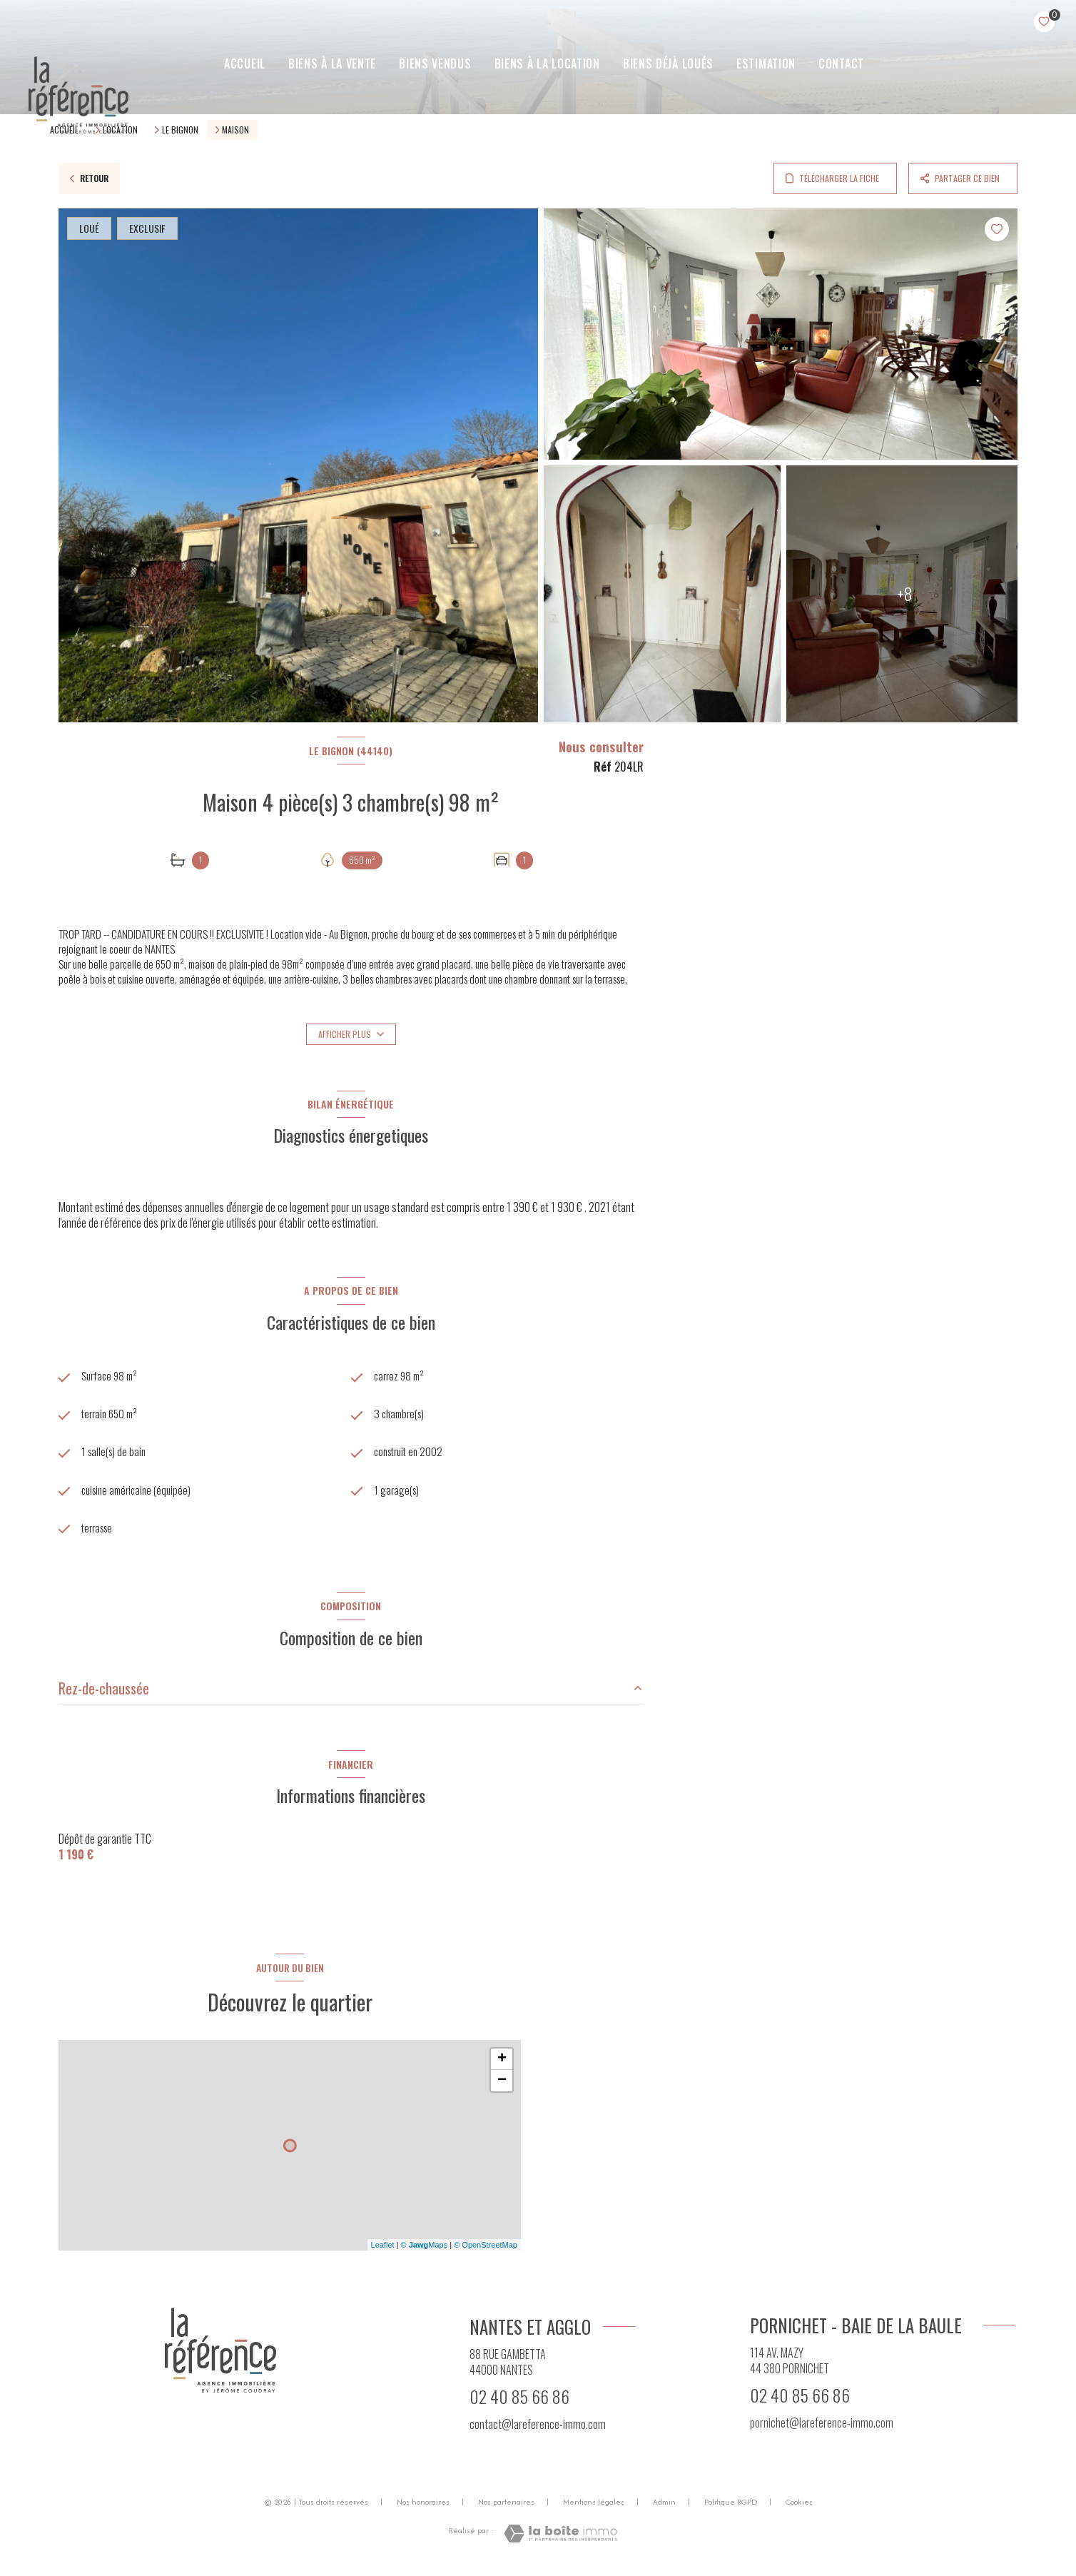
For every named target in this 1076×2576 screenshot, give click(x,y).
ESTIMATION (766, 63)
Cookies (799, 2507)
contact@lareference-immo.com (538, 2428)
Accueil (244, 63)
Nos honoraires (423, 2506)
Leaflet (383, 2249)
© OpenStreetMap (485, 2249)
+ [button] (502, 2063)
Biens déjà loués (667, 63)
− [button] (502, 2085)
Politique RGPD (730, 2506)
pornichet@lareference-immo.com (821, 2426)
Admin (664, 2506)
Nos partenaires (506, 2506)
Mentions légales (593, 2506)
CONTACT (841, 63)
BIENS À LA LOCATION (546, 63)
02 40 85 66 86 (519, 2401)
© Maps (424, 2249)
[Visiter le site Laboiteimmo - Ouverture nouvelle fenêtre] (560, 2538)
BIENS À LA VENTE (331, 63)
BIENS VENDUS (435, 63)
